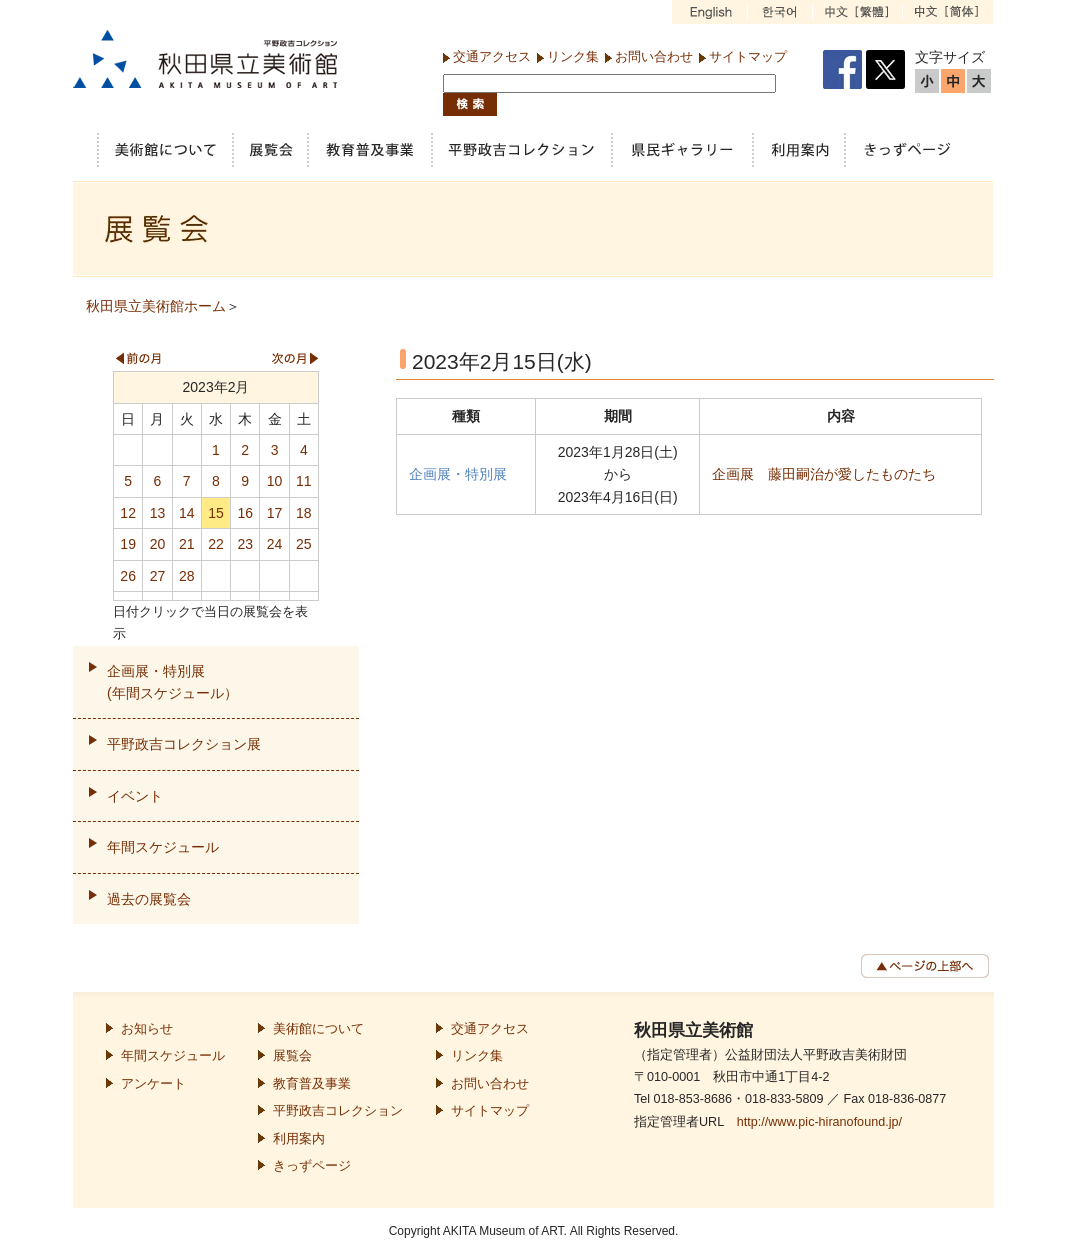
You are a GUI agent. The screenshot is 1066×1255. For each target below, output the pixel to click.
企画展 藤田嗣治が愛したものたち (824, 474)
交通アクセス (492, 56)
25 (304, 544)
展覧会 (292, 1056)
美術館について (318, 1029)
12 (128, 513)
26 (128, 576)
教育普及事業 (312, 1084)
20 (158, 544)
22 (216, 544)
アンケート (153, 1084)
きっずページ (312, 1166)
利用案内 (299, 1139)
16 (245, 513)
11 (304, 481)
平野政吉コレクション (338, 1111)
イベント (135, 796)
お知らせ (147, 1029)
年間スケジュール (163, 847)
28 (187, 576)
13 (158, 513)
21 (187, 544)
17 (275, 513)
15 (216, 513)
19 (128, 544)
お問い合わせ (654, 56)
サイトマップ (748, 56)
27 (158, 576)
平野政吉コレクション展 (184, 744)
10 (275, 481)
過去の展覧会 (149, 899)
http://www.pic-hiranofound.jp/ (819, 1122)
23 (245, 544)
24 (275, 544)
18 (304, 513)
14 (187, 513)
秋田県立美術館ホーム (156, 306)
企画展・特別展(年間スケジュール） (172, 682)
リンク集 (573, 56)
